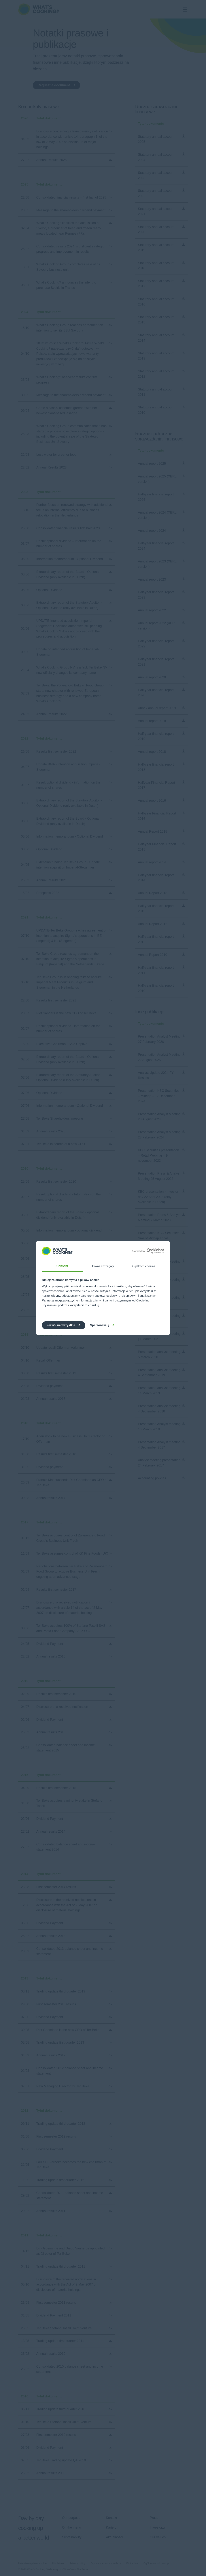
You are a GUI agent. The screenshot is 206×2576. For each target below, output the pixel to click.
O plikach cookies (143, 1266)
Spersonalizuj (99, 1325)
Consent (62, 1266)
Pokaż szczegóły (103, 1266)
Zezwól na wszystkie (61, 1325)
